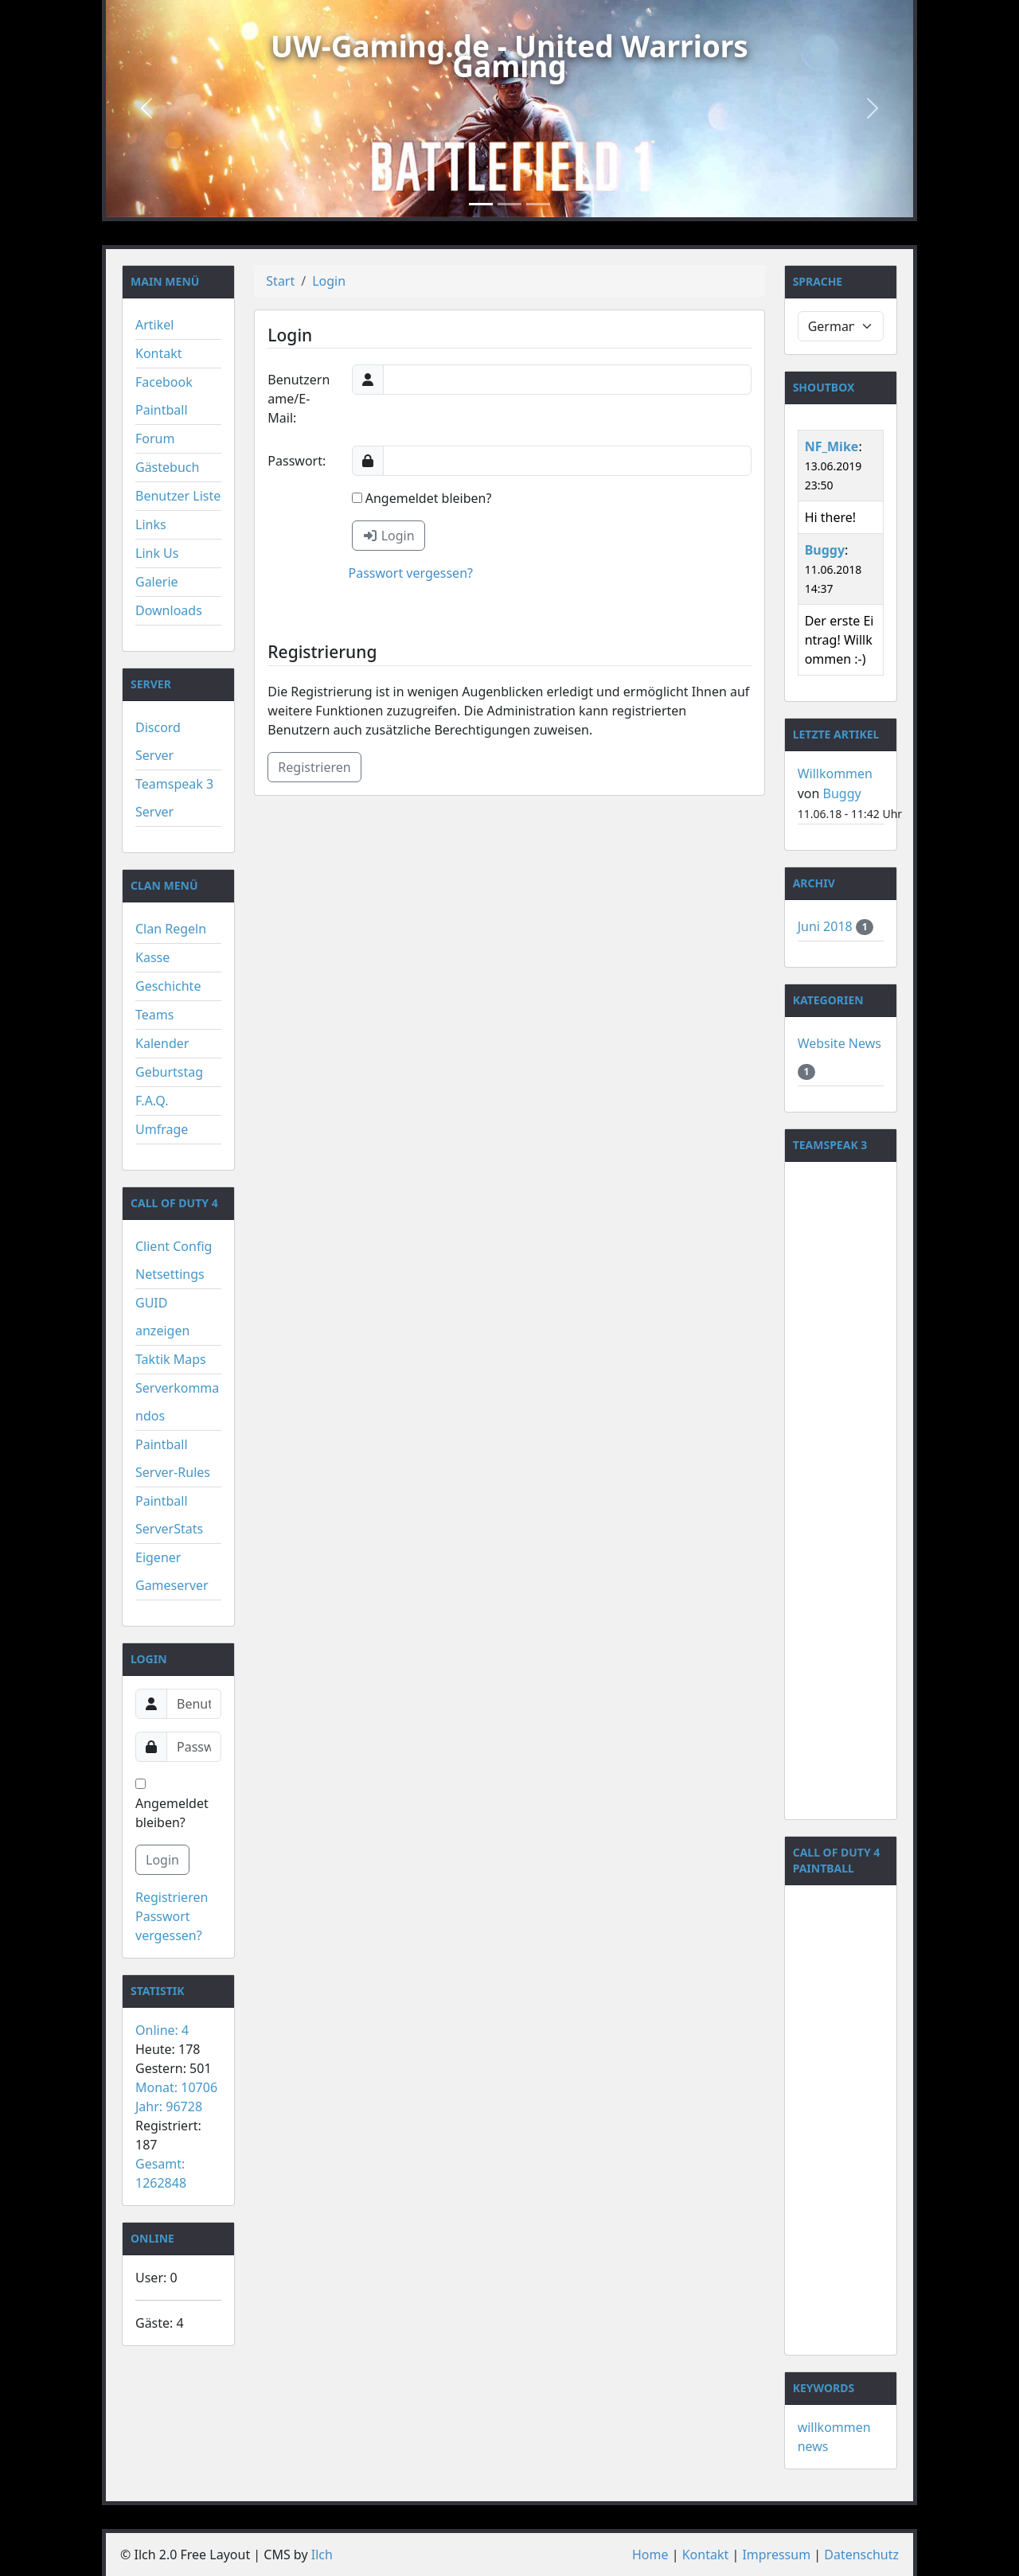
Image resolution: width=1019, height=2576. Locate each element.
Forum (154, 438)
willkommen (834, 2427)
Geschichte (168, 986)
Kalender (162, 1043)
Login (162, 1860)
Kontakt (158, 353)
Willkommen (835, 773)
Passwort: (296, 461)
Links (150, 524)
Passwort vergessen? (411, 573)
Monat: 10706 (176, 2087)
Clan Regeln (170, 928)
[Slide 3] (538, 204)
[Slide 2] (509, 204)
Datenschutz (861, 2554)
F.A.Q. (152, 1100)
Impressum (776, 2554)
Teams (154, 1014)
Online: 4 (162, 2030)
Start (280, 281)
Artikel (154, 324)
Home (650, 2554)
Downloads (168, 610)
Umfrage (161, 1129)
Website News (839, 1043)
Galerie (156, 581)
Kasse (152, 957)
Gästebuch (167, 467)
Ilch (322, 2554)
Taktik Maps (170, 1359)
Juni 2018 (827, 926)
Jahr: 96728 (168, 2106)
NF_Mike (832, 446)
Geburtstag (169, 1072)
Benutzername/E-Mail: (298, 399)
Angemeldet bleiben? (172, 1805)
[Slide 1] (481, 204)
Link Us (156, 553)
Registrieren (171, 1897)
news (813, 2446)
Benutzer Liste (178, 496)
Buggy (825, 550)
